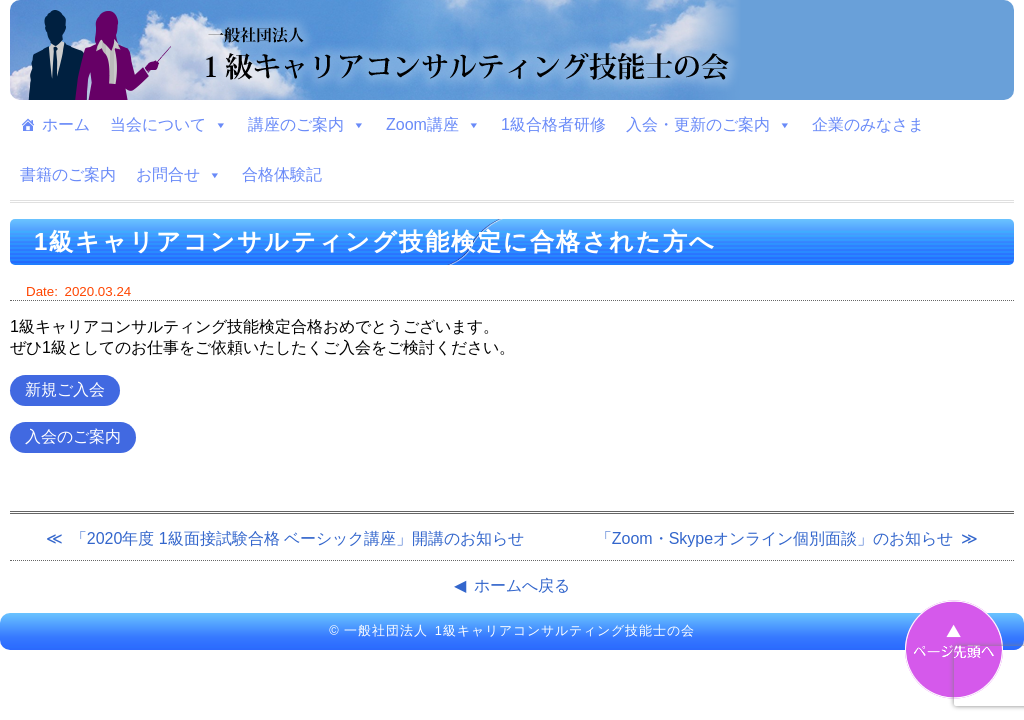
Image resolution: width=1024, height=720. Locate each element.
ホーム (66, 124)
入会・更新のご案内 (709, 125)
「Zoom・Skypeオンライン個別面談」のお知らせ (774, 538)
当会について (169, 125)
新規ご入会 (65, 389)
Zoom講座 (433, 125)
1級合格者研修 (553, 124)
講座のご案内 (307, 125)
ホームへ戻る (522, 585)
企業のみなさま (868, 124)
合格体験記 (282, 174)
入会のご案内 (73, 436)
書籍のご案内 (68, 174)
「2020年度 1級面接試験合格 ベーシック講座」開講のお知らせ (297, 538)
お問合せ (179, 175)
